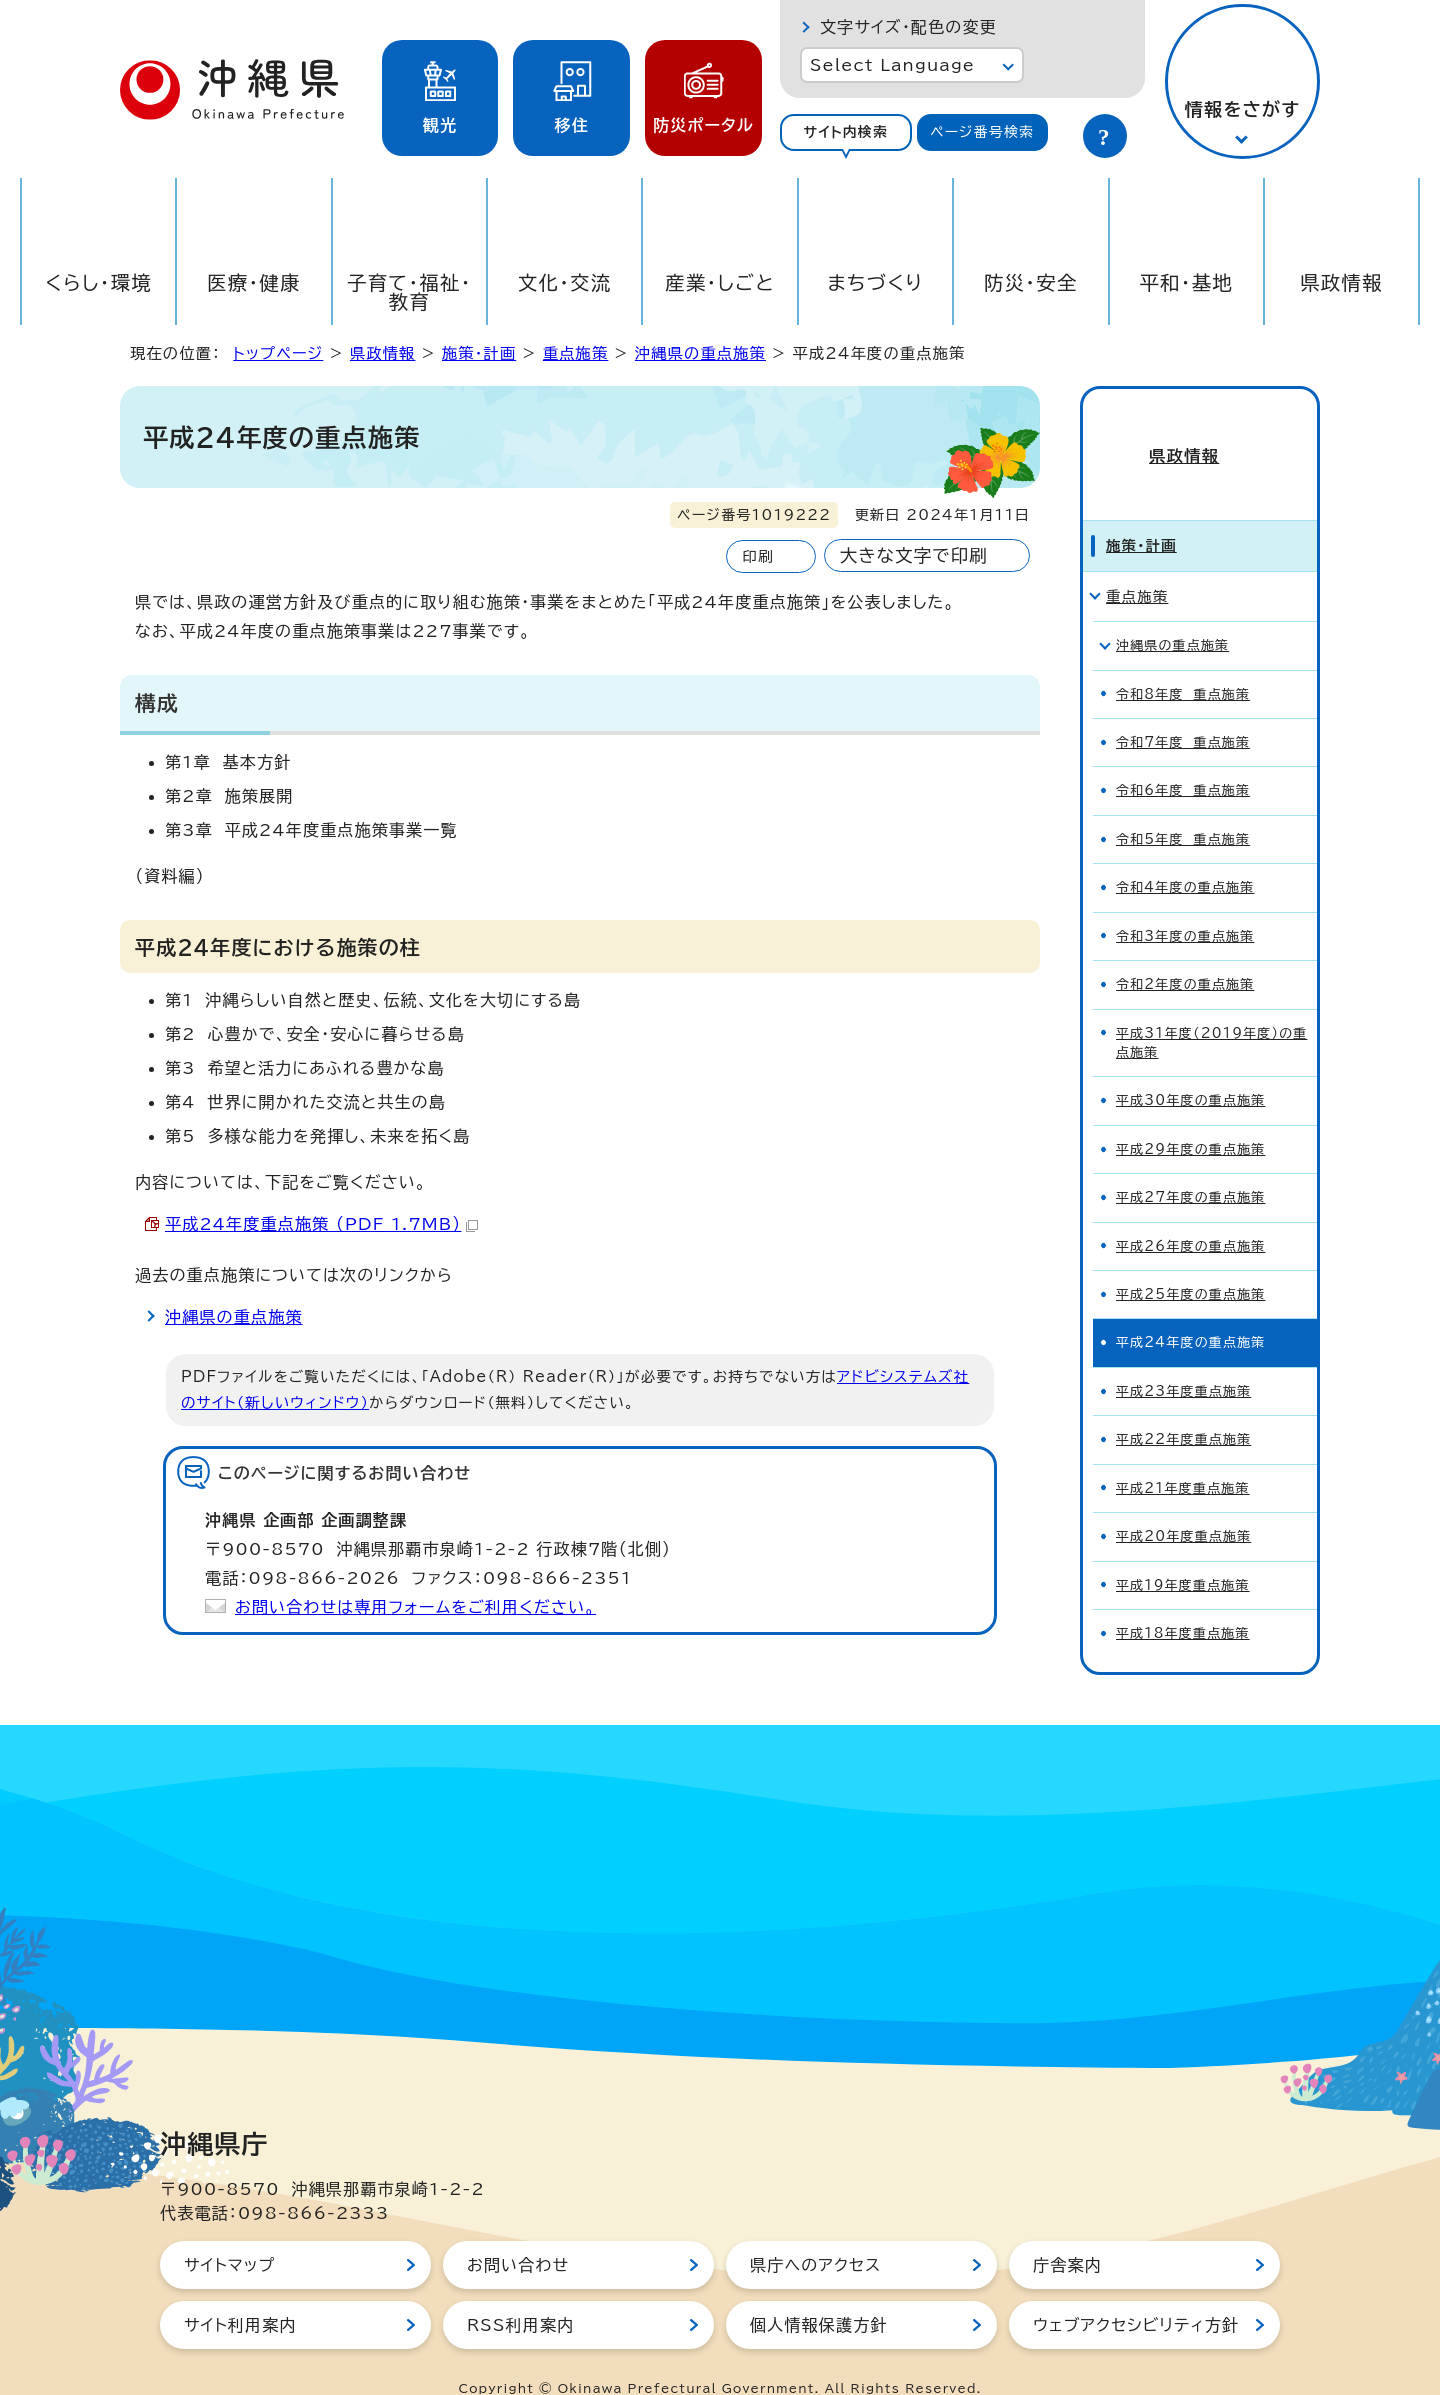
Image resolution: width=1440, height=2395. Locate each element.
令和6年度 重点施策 (1183, 758)
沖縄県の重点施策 (700, 353)
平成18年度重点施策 (1183, 1601)
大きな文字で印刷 (914, 555)
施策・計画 (479, 353)
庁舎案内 (1067, 2233)
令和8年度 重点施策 (1183, 661)
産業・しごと (720, 282)
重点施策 (576, 353)
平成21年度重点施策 (1183, 1455)
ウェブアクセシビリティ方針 (1136, 2293)
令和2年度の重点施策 (1185, 952)
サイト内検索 (845, 132)
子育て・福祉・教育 (409, 292)
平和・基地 (1186, 282)
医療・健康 (254, 282)
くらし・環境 (98, 282)
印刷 (757, 556)
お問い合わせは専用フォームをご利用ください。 (415, 1607)
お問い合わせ (518, 2233)
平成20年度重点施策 (1183, 1504)
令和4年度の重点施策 (1185, 855)
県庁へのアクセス (815, 2233)
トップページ (278, 353)
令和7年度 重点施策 (1183, 710)
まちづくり (875, 282)
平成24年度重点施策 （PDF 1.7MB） (321, 1224)
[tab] (846, 132)
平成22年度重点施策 (1183, 1407)
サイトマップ (229, 2233)
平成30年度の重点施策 (1190, 1068)
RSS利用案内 (520, 2293)
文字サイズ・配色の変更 (908, 27)
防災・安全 (1031, 282)
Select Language (892, 65)
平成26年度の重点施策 (1190, 1213)
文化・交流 (565, 282)
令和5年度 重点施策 (1183, 806)
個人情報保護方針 (819, 2293)
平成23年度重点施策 (1183, 1358)
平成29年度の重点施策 (1190, 1116)
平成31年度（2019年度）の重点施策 (1211, 1010)
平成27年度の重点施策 (1190, 1165)
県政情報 (1341, 282)
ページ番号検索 (982, 132)
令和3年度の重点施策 (1185, 903)
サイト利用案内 (240, 2293)
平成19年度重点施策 (1183, 1552)
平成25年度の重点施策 (1190, 1262)
